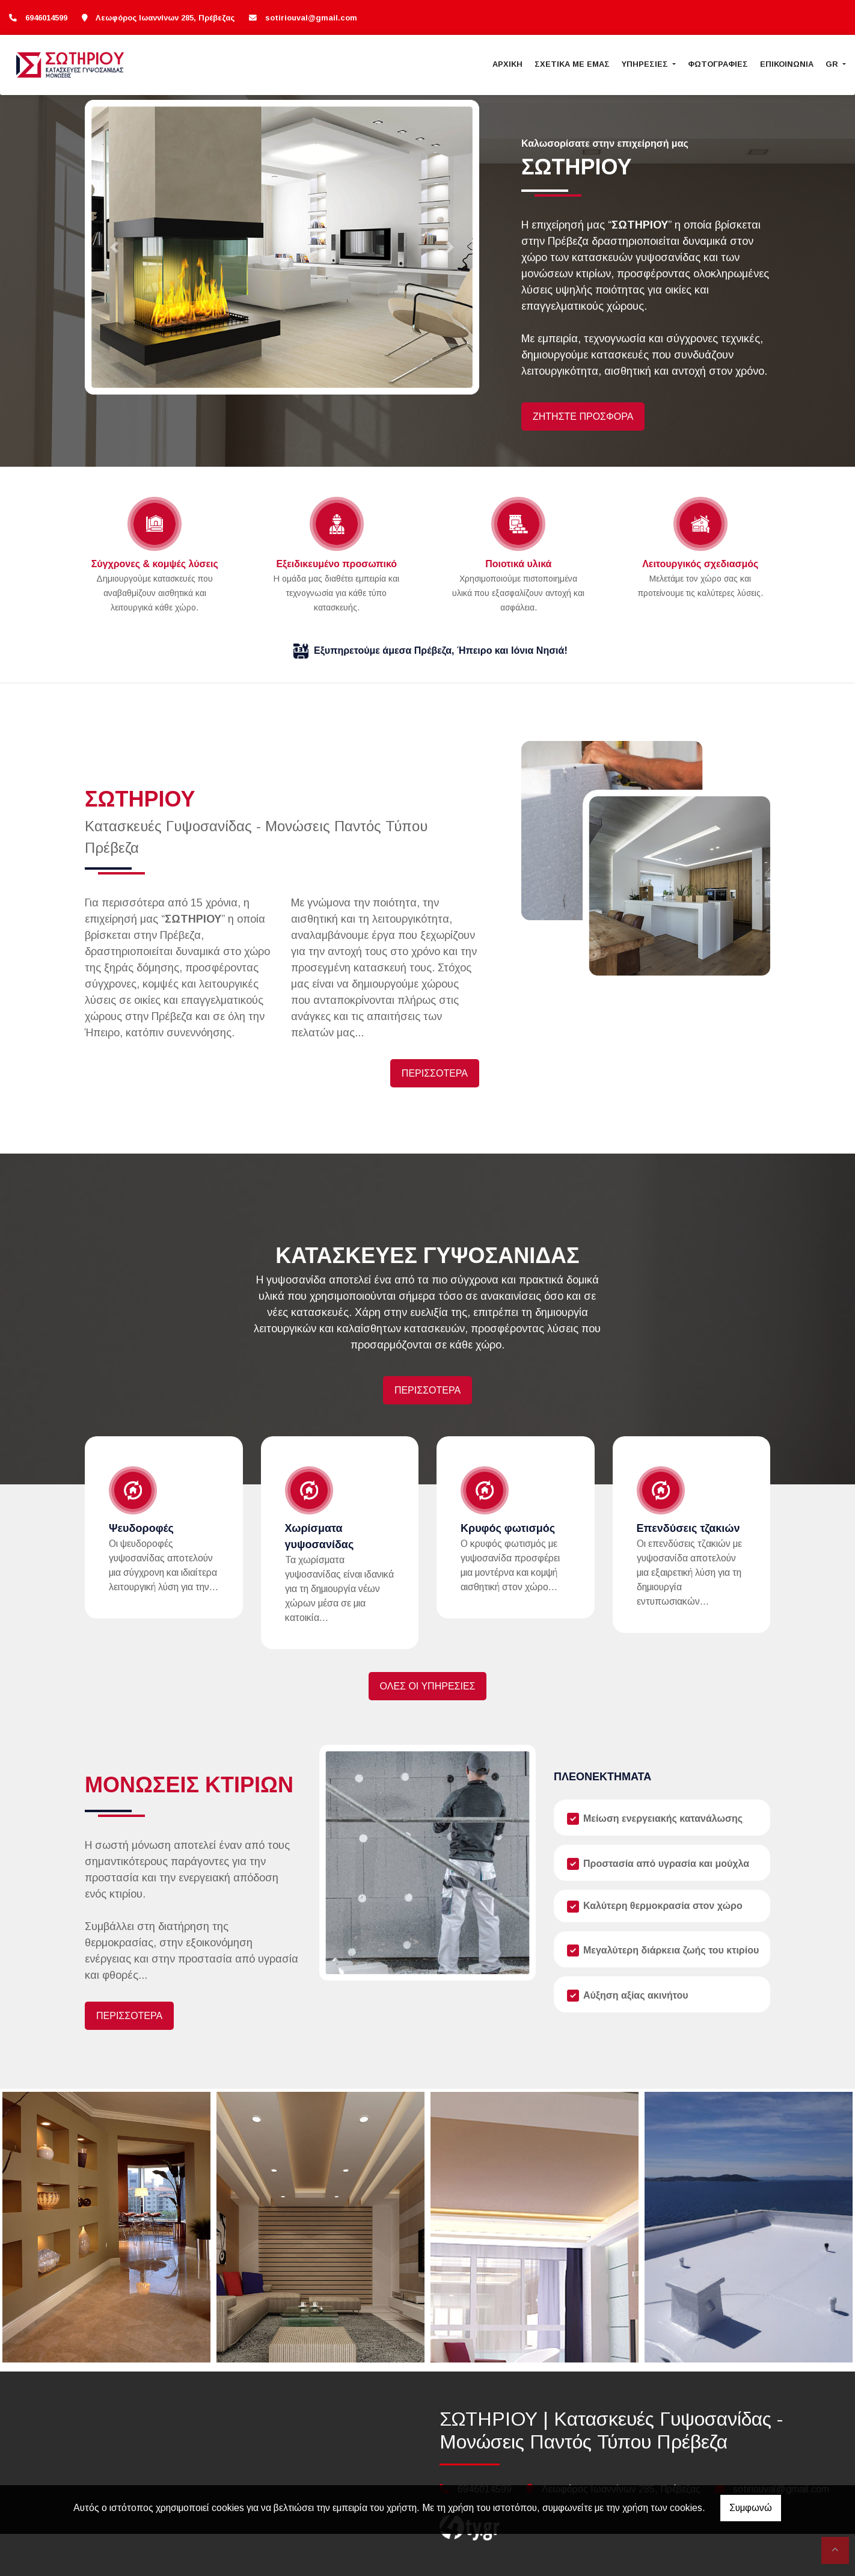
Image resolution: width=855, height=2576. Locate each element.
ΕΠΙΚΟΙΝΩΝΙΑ (787, 64)
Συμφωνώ (750, 2508)
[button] (114, 247)
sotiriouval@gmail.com (311, 17)
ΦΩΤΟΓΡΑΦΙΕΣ (718, 64)
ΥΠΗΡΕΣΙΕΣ (646, 64)
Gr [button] (833, 64)
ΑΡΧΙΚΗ (507, 64)
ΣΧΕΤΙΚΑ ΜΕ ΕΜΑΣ (572, 64)
